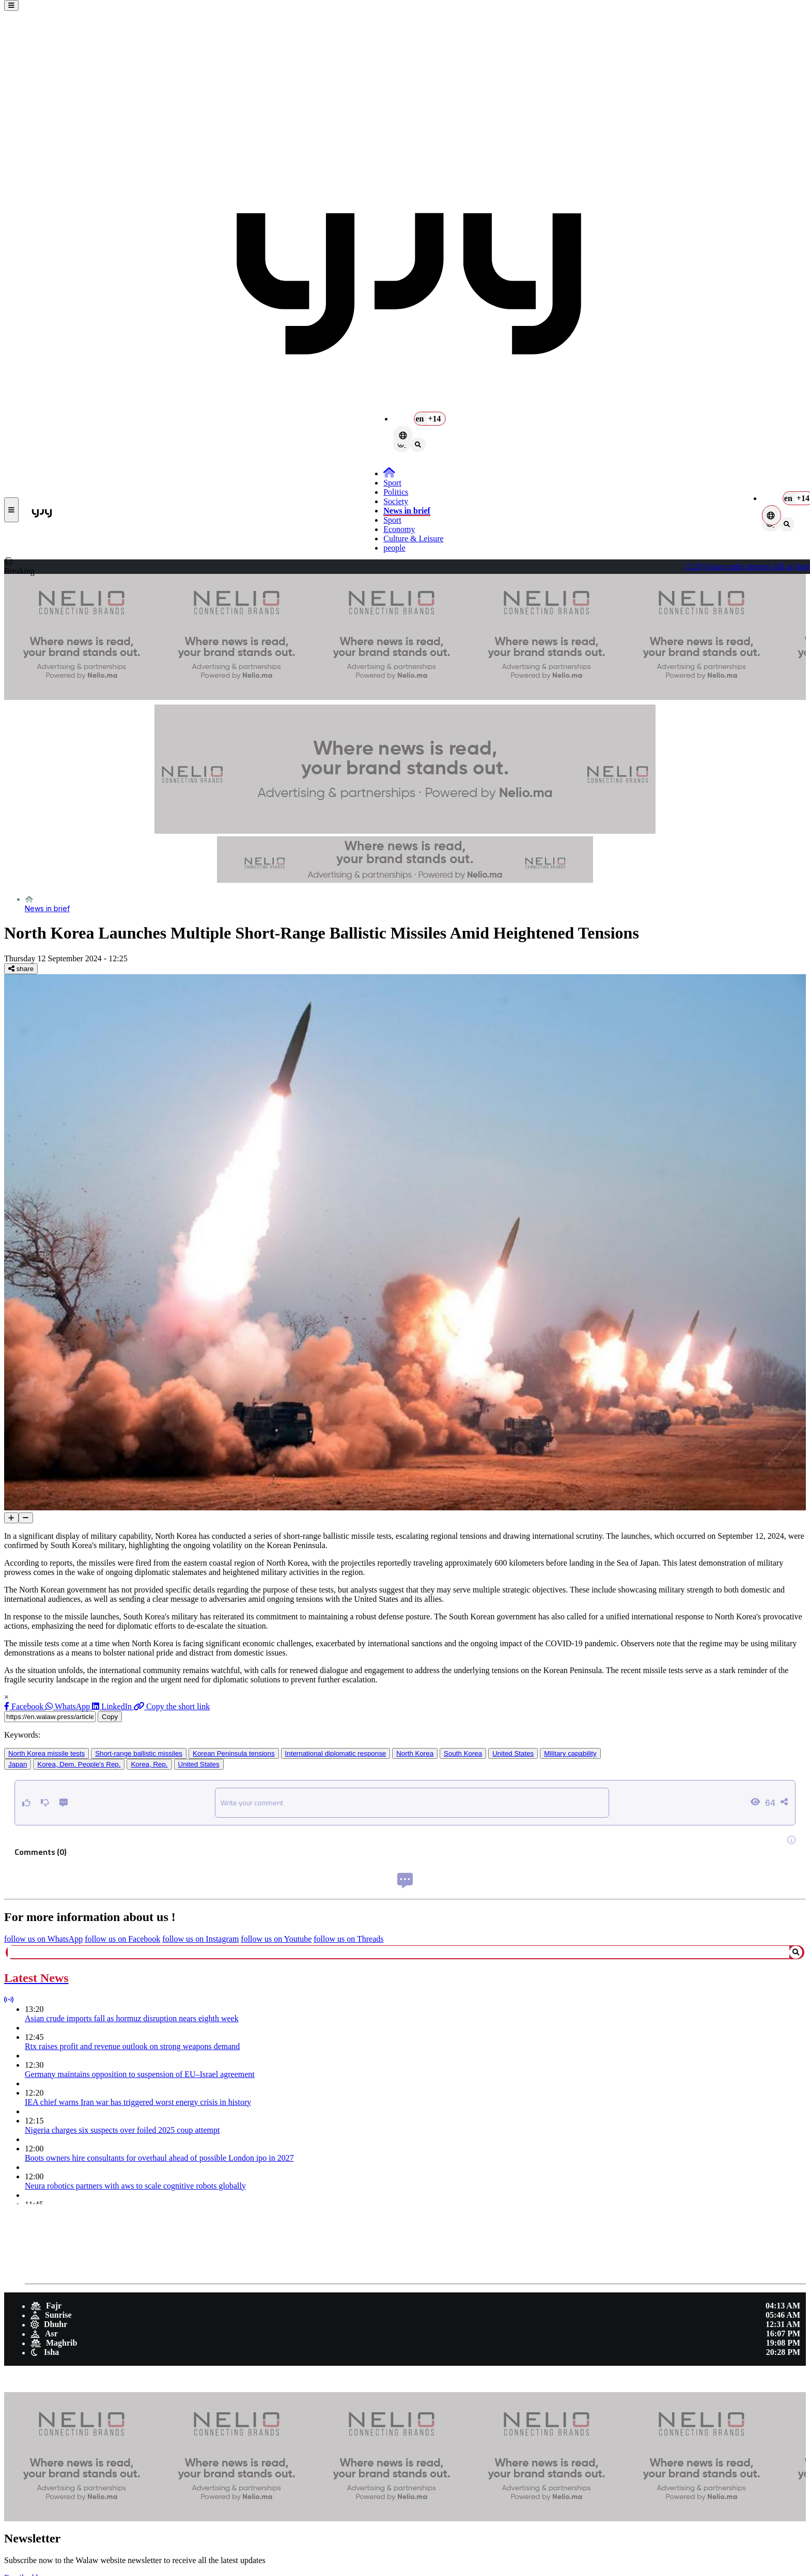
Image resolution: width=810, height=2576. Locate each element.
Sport (392, 482)
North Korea (414, 1753)
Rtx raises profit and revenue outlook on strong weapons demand (132, 2046)
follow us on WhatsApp (43, 1938)
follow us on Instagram (200, 1938)
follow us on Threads (348, 1938)
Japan (17, 1764)
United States (513, 1753)
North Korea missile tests (46, 1753)
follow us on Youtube (276, 1938)
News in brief (406, 510)
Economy (399, 529)
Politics (395, 492)
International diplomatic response (335, 1753)
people (394, 547)
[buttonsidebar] (11, 5)
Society (395, 501)
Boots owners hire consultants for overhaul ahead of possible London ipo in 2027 (159, 2157)
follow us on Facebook (122, 1938)
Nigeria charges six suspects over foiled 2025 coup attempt (122, 2130)
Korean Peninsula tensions (234, 1753)
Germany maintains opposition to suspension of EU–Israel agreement (140, 2074)
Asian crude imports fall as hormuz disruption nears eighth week (132, 2018)
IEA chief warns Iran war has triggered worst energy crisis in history (138, 2102)
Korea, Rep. (149, 1764)
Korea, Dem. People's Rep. (78, 1764)
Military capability (570, 1753)
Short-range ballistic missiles (138, 1753)
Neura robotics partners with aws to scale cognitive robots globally (135, 2185)
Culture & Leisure (413, 538)
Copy (110, 1717)
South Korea (463, 1753)
